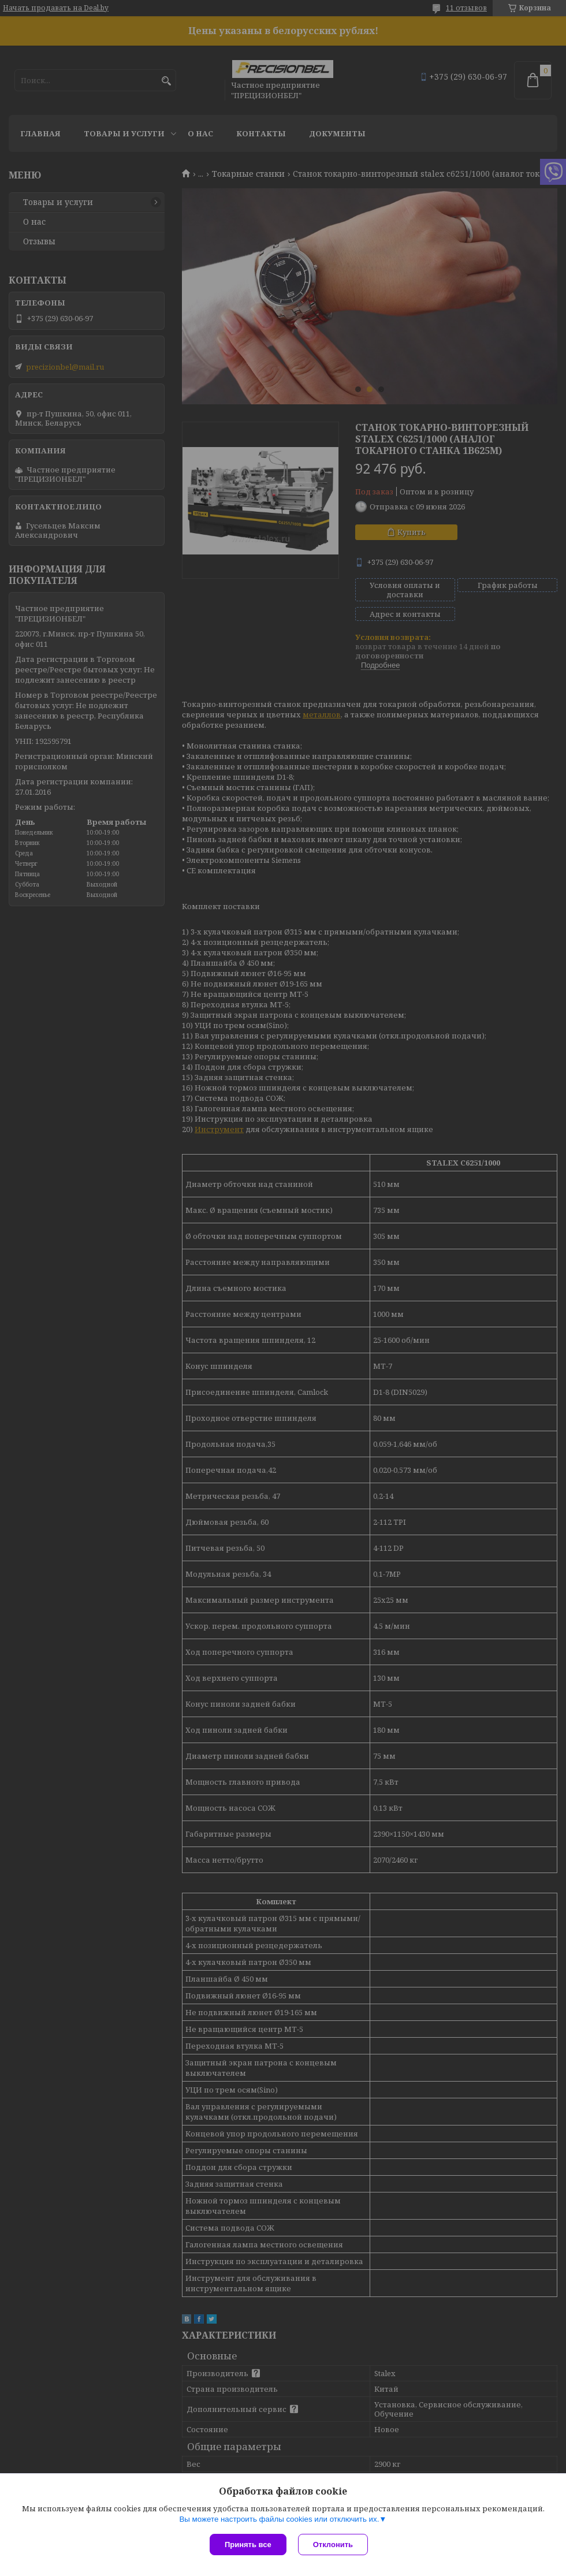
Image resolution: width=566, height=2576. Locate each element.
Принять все (248, 2544)
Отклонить (333, 2544)
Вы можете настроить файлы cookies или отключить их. (279, 2519)
